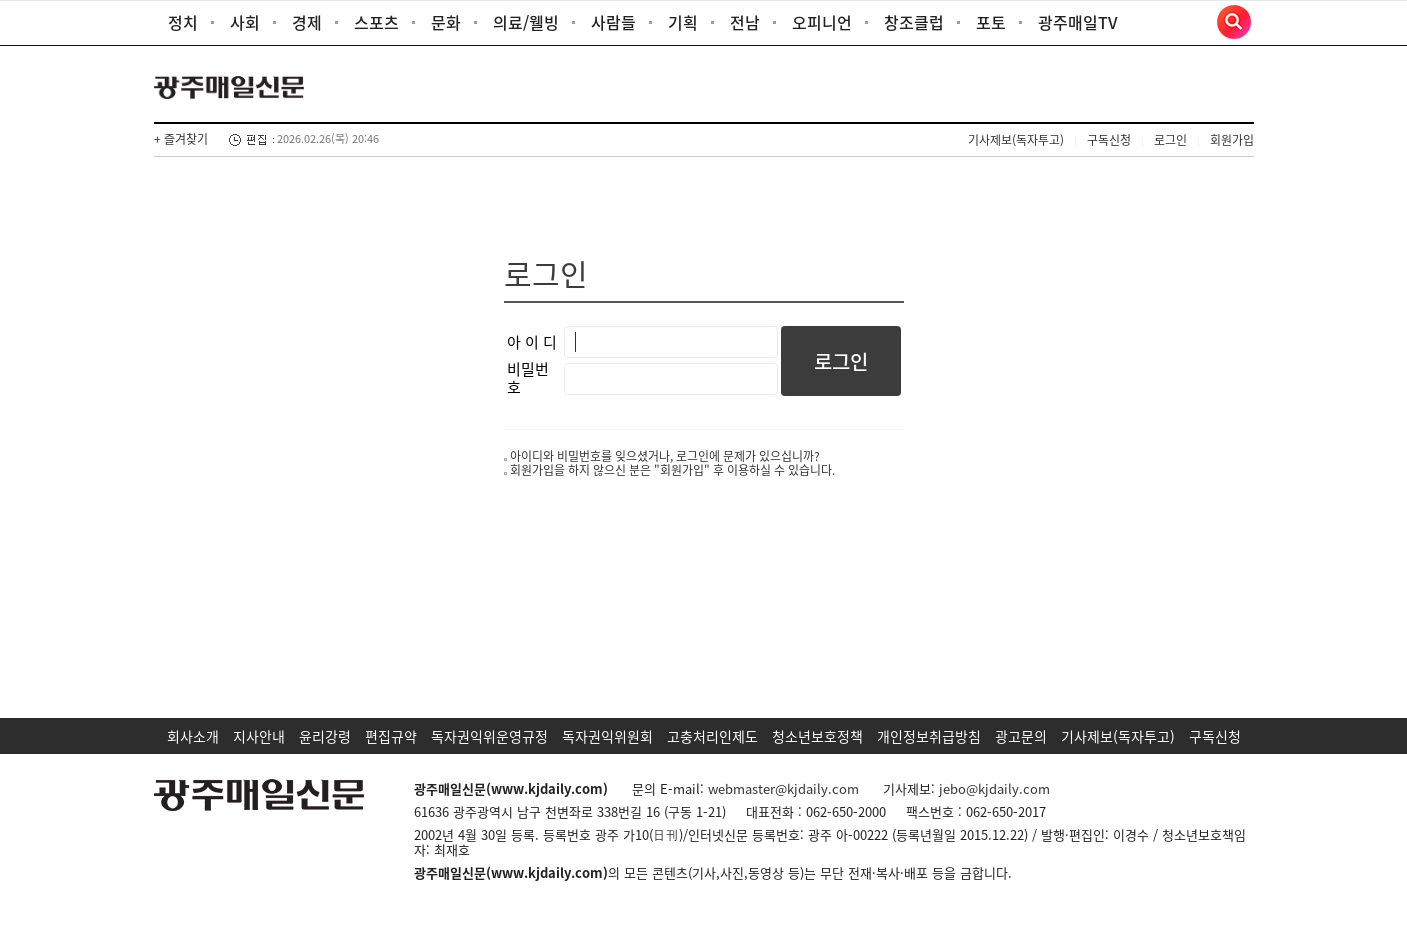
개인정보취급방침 (929, 736)
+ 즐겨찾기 (181, 139)
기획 (683, 22)
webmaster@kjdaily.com (783, 788)
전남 (745, 22)
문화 (446, 22)
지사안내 (259, 736)
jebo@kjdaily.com (994, 788)
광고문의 (1021, 736)
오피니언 (822, 22)
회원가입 (1232, 140)
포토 (991, 22)
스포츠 (376, 22)
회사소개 (193, 736)
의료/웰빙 (526, 22)
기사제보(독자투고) (1016, 140)
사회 (245, 22)
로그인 (1170, 140)
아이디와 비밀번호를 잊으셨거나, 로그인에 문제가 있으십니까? (665, 456)
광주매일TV (1078, 22)
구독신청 (1109, 140)
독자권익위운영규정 (489, 736)
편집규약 (391, 736)
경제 (307, 22)
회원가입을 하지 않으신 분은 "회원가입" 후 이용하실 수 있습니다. (672, 470)
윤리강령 (325, 736)
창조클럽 (914, 22)
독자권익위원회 (607, 736)
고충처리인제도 (712, 736)
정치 (183, 22)
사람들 (613, 22)
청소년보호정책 (817, 736)
